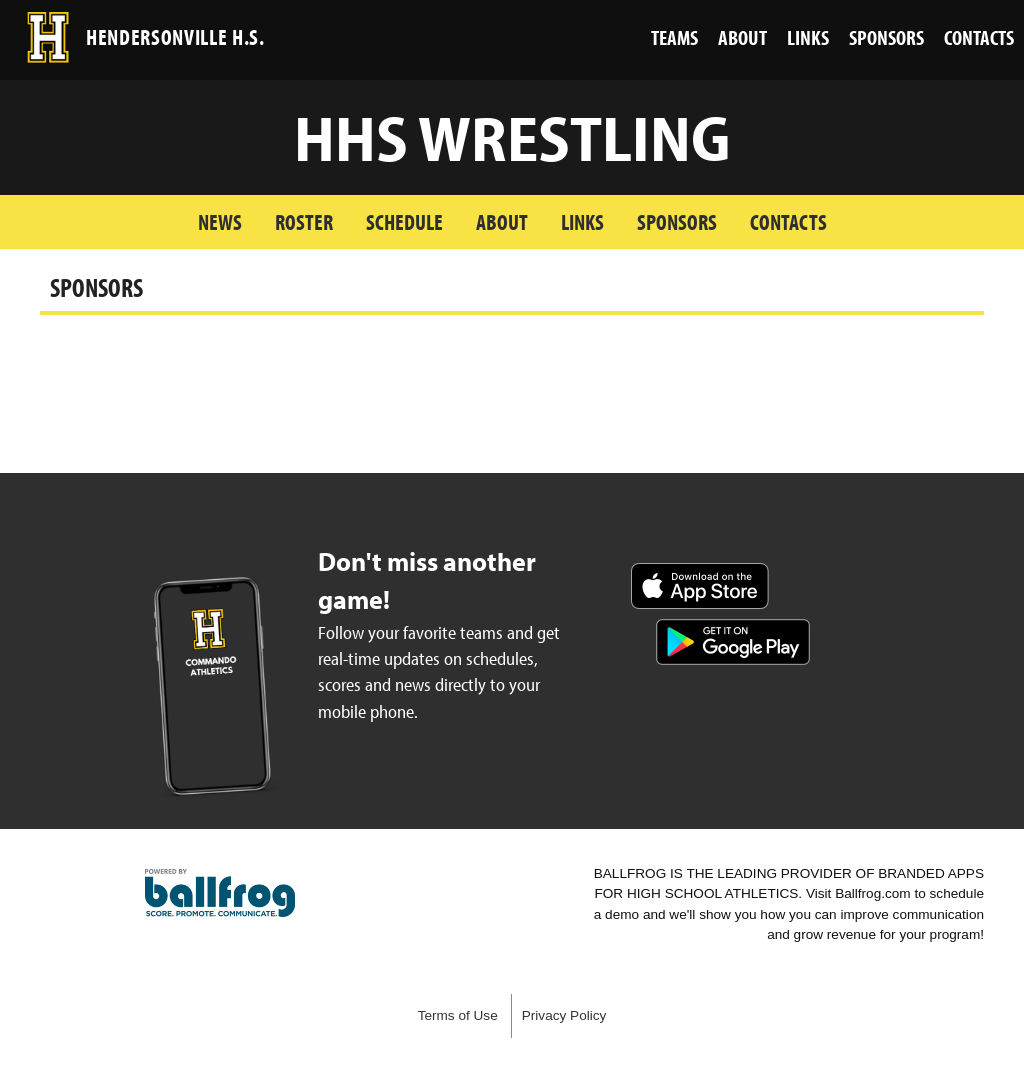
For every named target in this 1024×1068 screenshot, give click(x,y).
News (220, 221)
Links (582, 221)
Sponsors (677, 221)
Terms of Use (458, 1015)
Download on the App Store (700, 586)
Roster (304, 221)
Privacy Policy (564, 1015)
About (502, 221)
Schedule (404, 221)
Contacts (788, 221)
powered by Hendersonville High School (220, 893)
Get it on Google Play (733, 642)
